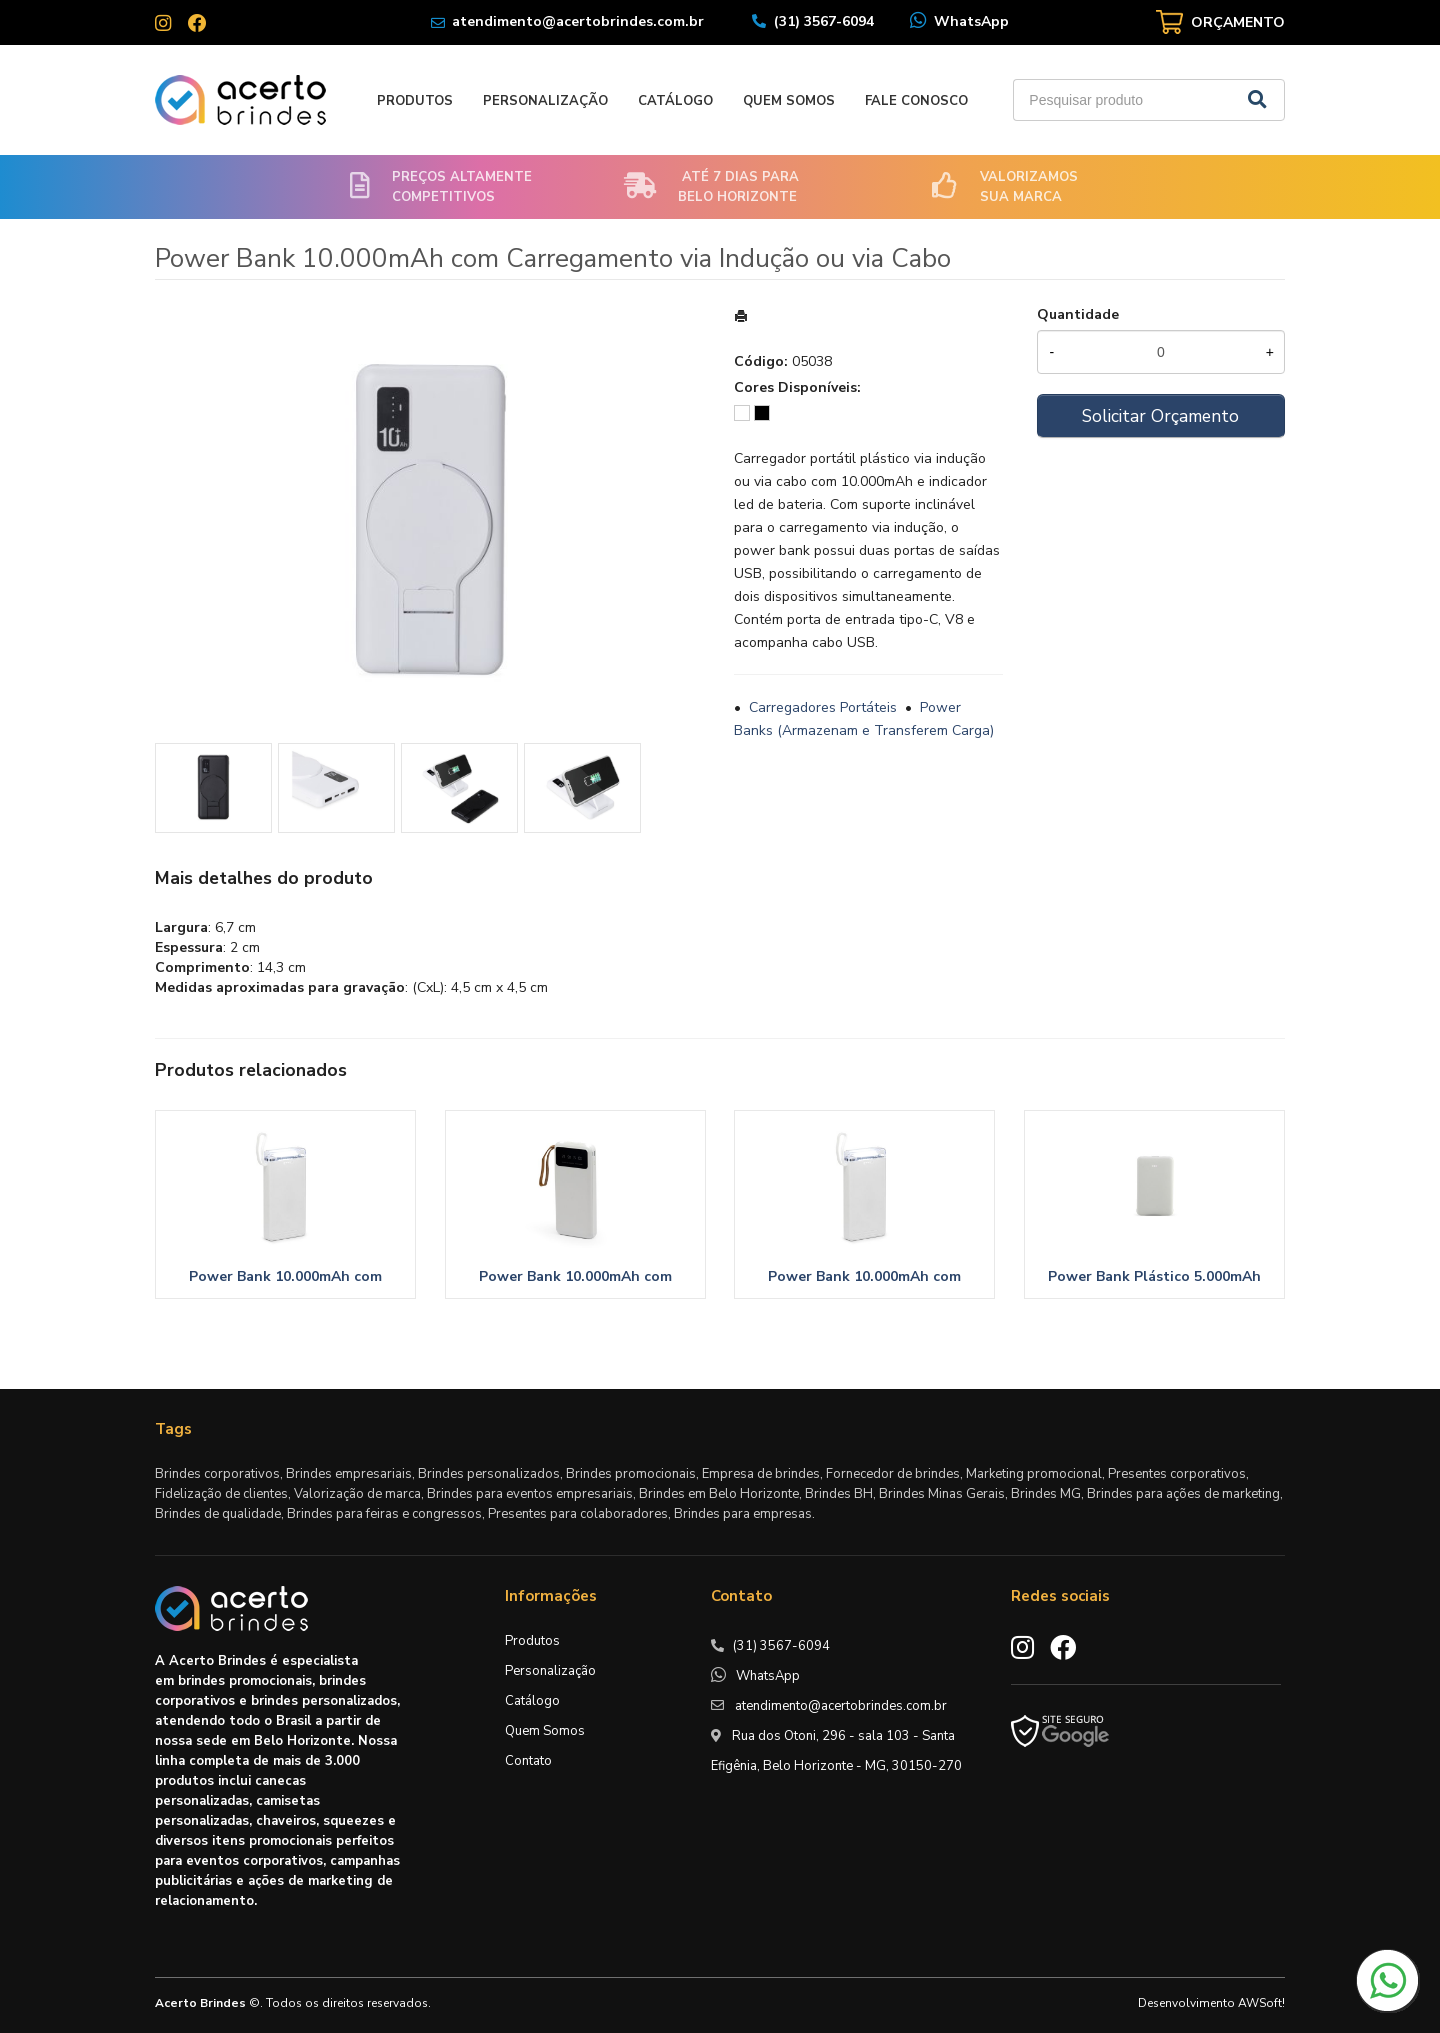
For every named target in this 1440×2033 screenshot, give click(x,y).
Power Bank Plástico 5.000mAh (1154, 1276)
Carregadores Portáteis (823, 707)
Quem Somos (789, 101)
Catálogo (675, 101)
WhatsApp (971, 21)
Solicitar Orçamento (1160, 416)
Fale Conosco (916, 101)
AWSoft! (1261, 2003)
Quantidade (1078, 314)
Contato (528, 1761)
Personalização (545, 101)
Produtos (415, 101)
